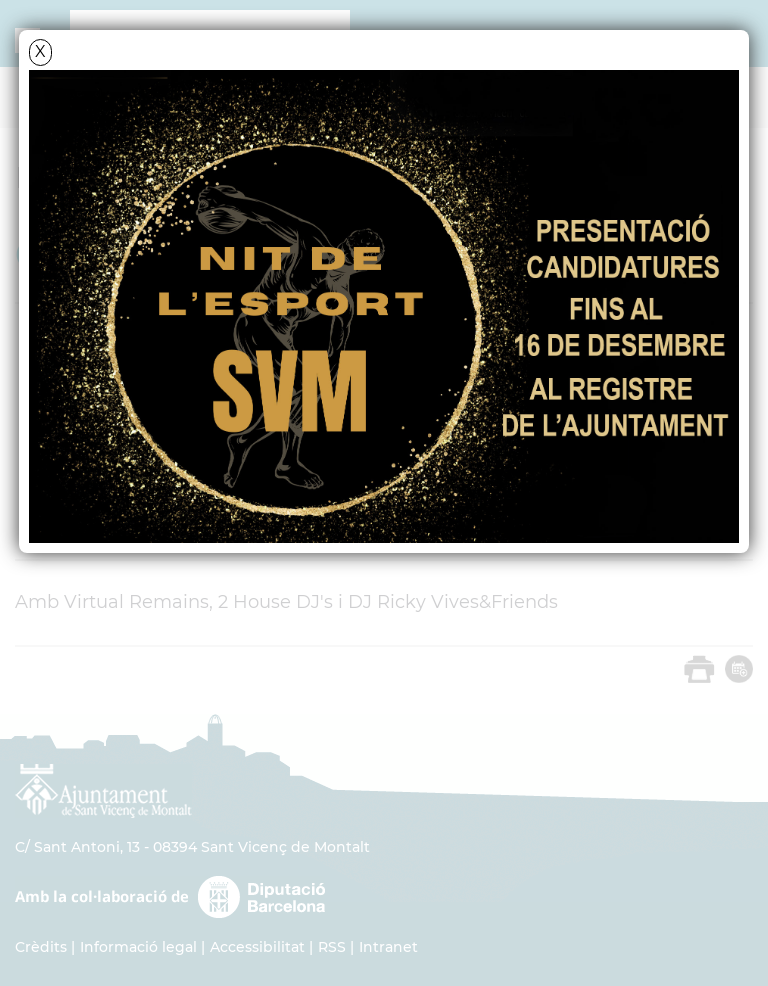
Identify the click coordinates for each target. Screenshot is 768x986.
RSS (332, 947)
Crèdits (41, 947)
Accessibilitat (257, 947)
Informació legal (138, 947)
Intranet (388, 947)
